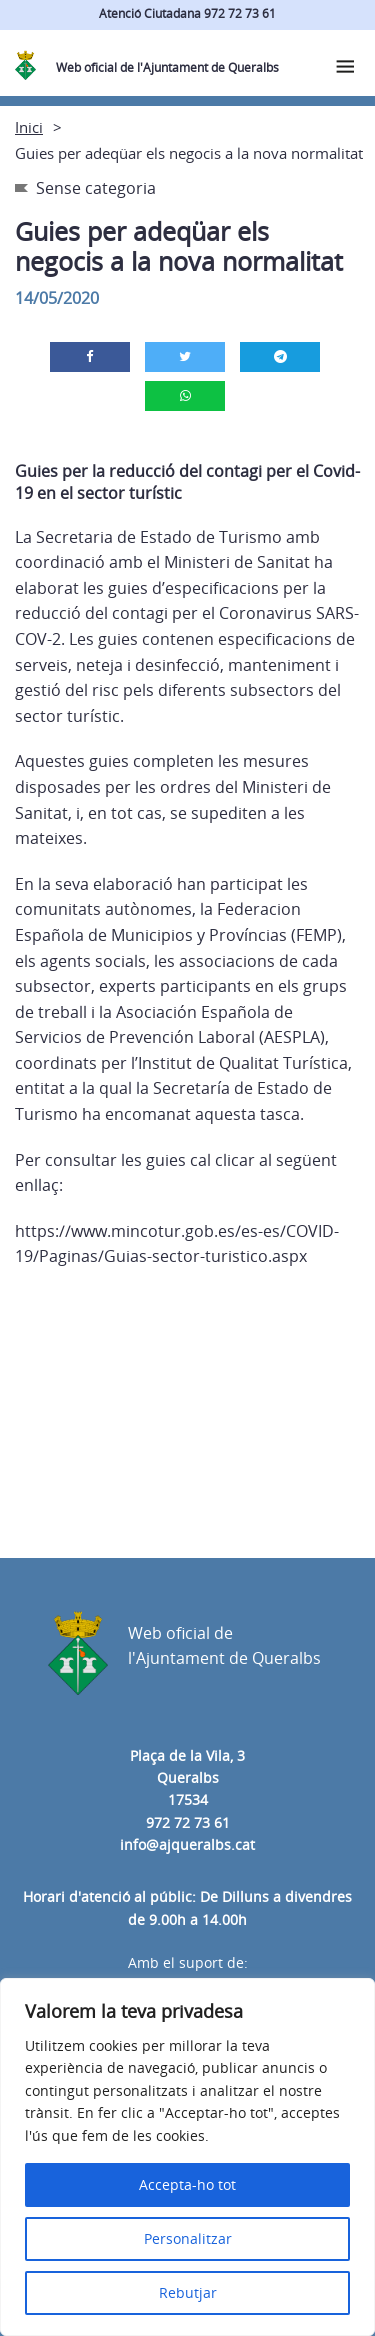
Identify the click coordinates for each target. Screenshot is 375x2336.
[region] (187, 2157)
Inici (29, 127)
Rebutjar (188, 2292)
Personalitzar (188, 2238)
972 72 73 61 (188, 1822)
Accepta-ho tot (187, 2184)
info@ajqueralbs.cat (187, 1844)
